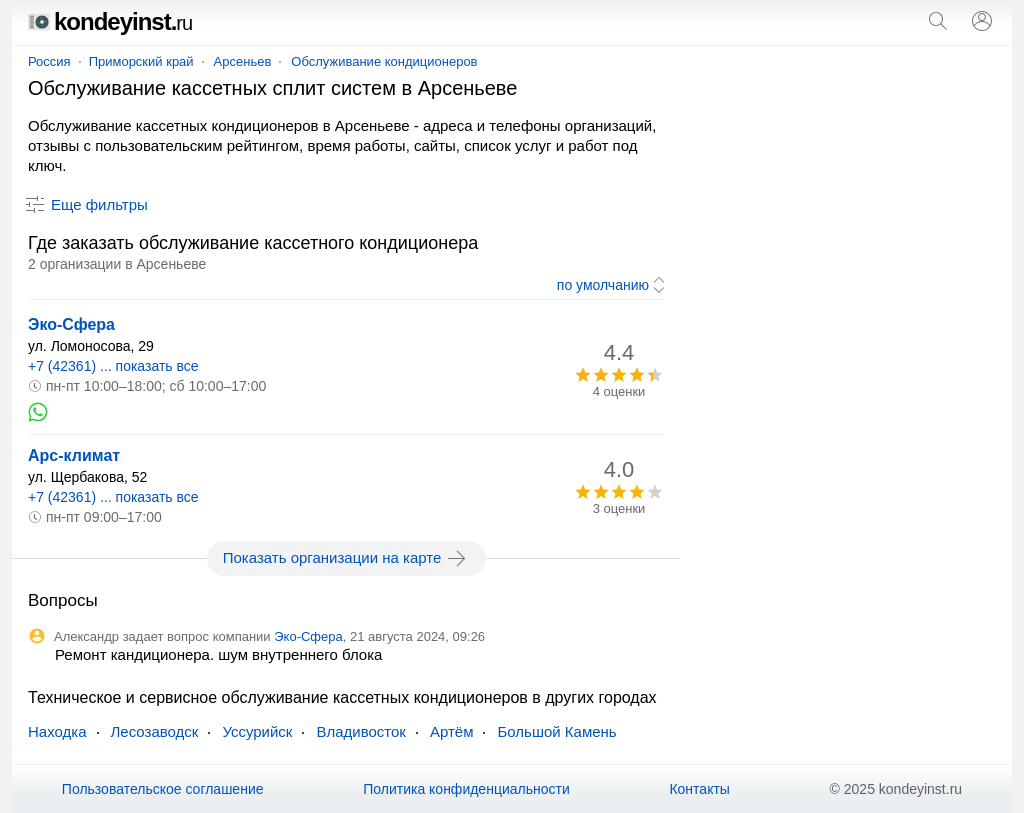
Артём (452, 731)
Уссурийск (257, 731)
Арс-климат (74, 455)
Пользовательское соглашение (163, 789)
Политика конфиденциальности (466, 789)
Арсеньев (243, 61)
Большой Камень (556, 731)
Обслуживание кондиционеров (384, 61)
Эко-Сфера (71, 324)
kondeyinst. (110, 21)
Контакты (699, 789)
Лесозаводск (155, 731)
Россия (49, 61)
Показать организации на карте (346, 558)
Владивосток (360, 731)
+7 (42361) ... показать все (113, 366)
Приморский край (141, 61)
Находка (57, 731)
